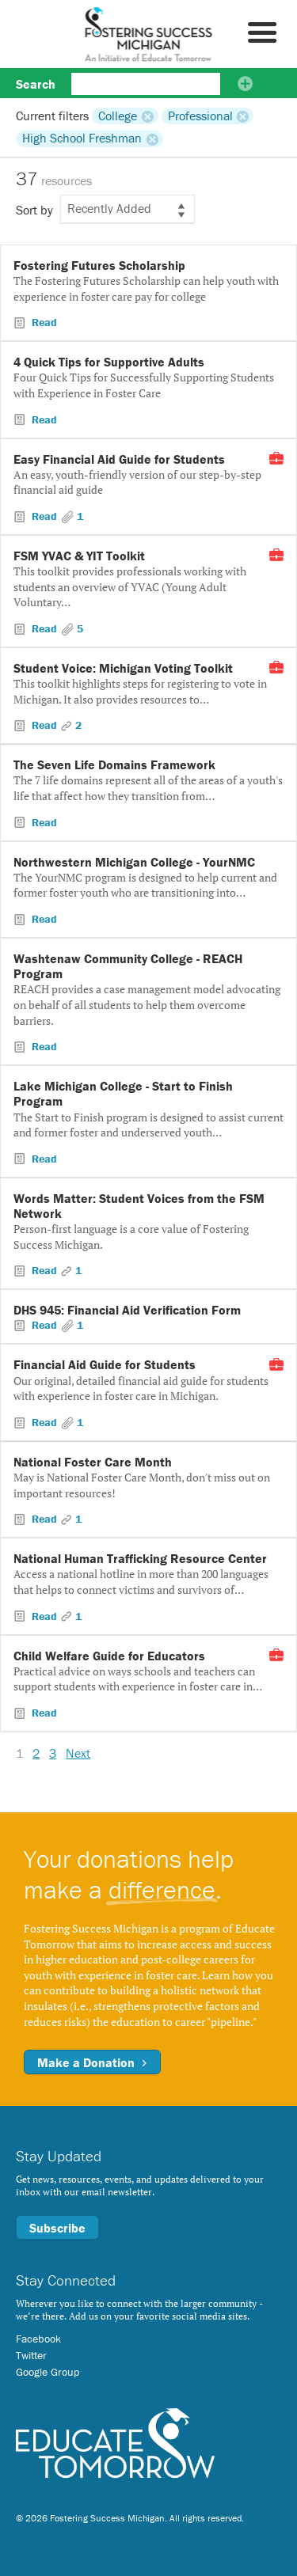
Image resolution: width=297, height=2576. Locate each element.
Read (43, 322)
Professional (200, 115)
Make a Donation (92, 2062)
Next (78, 1753)
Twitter (31, 2355)
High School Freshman (82, 138)
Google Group (47, 2372)
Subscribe (57, 2228)
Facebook (38, 2338)
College (117, 115)
